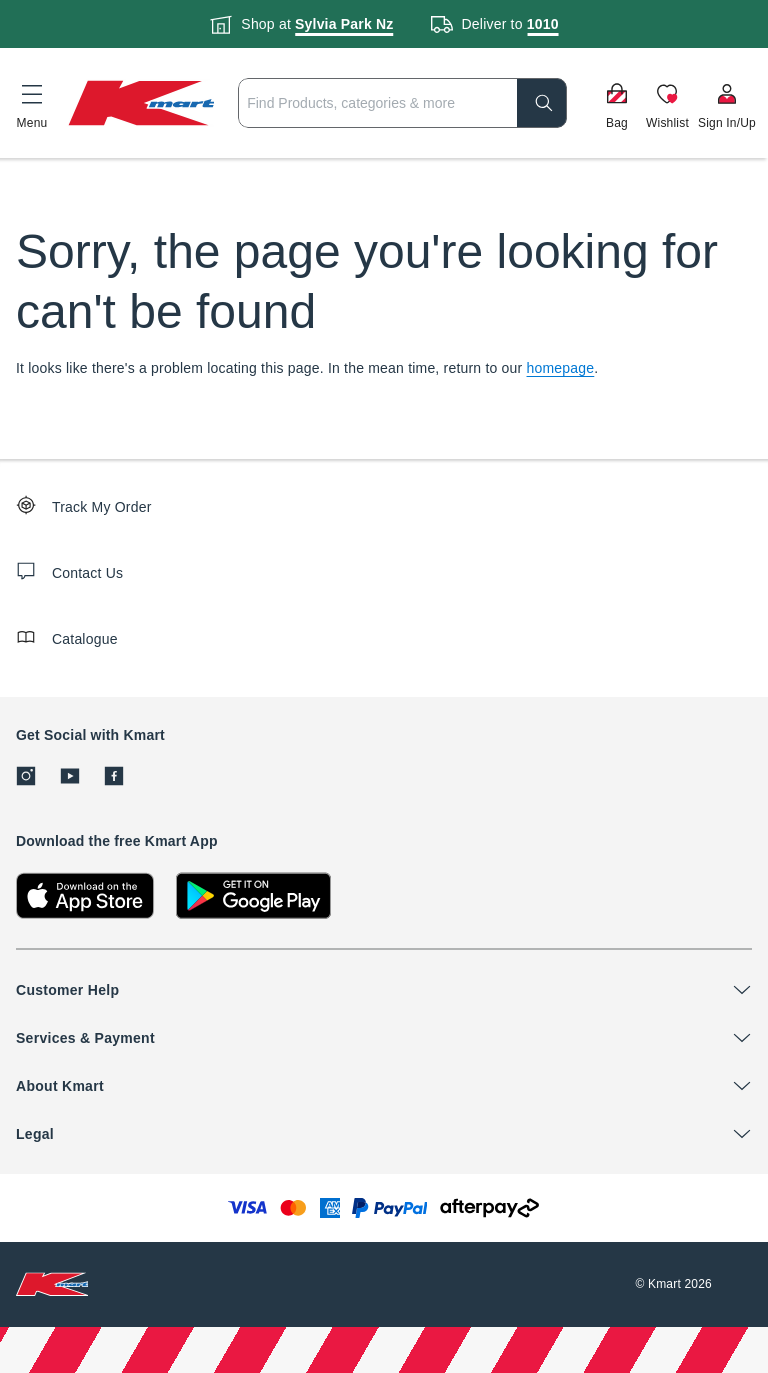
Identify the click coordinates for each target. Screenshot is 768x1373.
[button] (32, 103)
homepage (561, 368)
